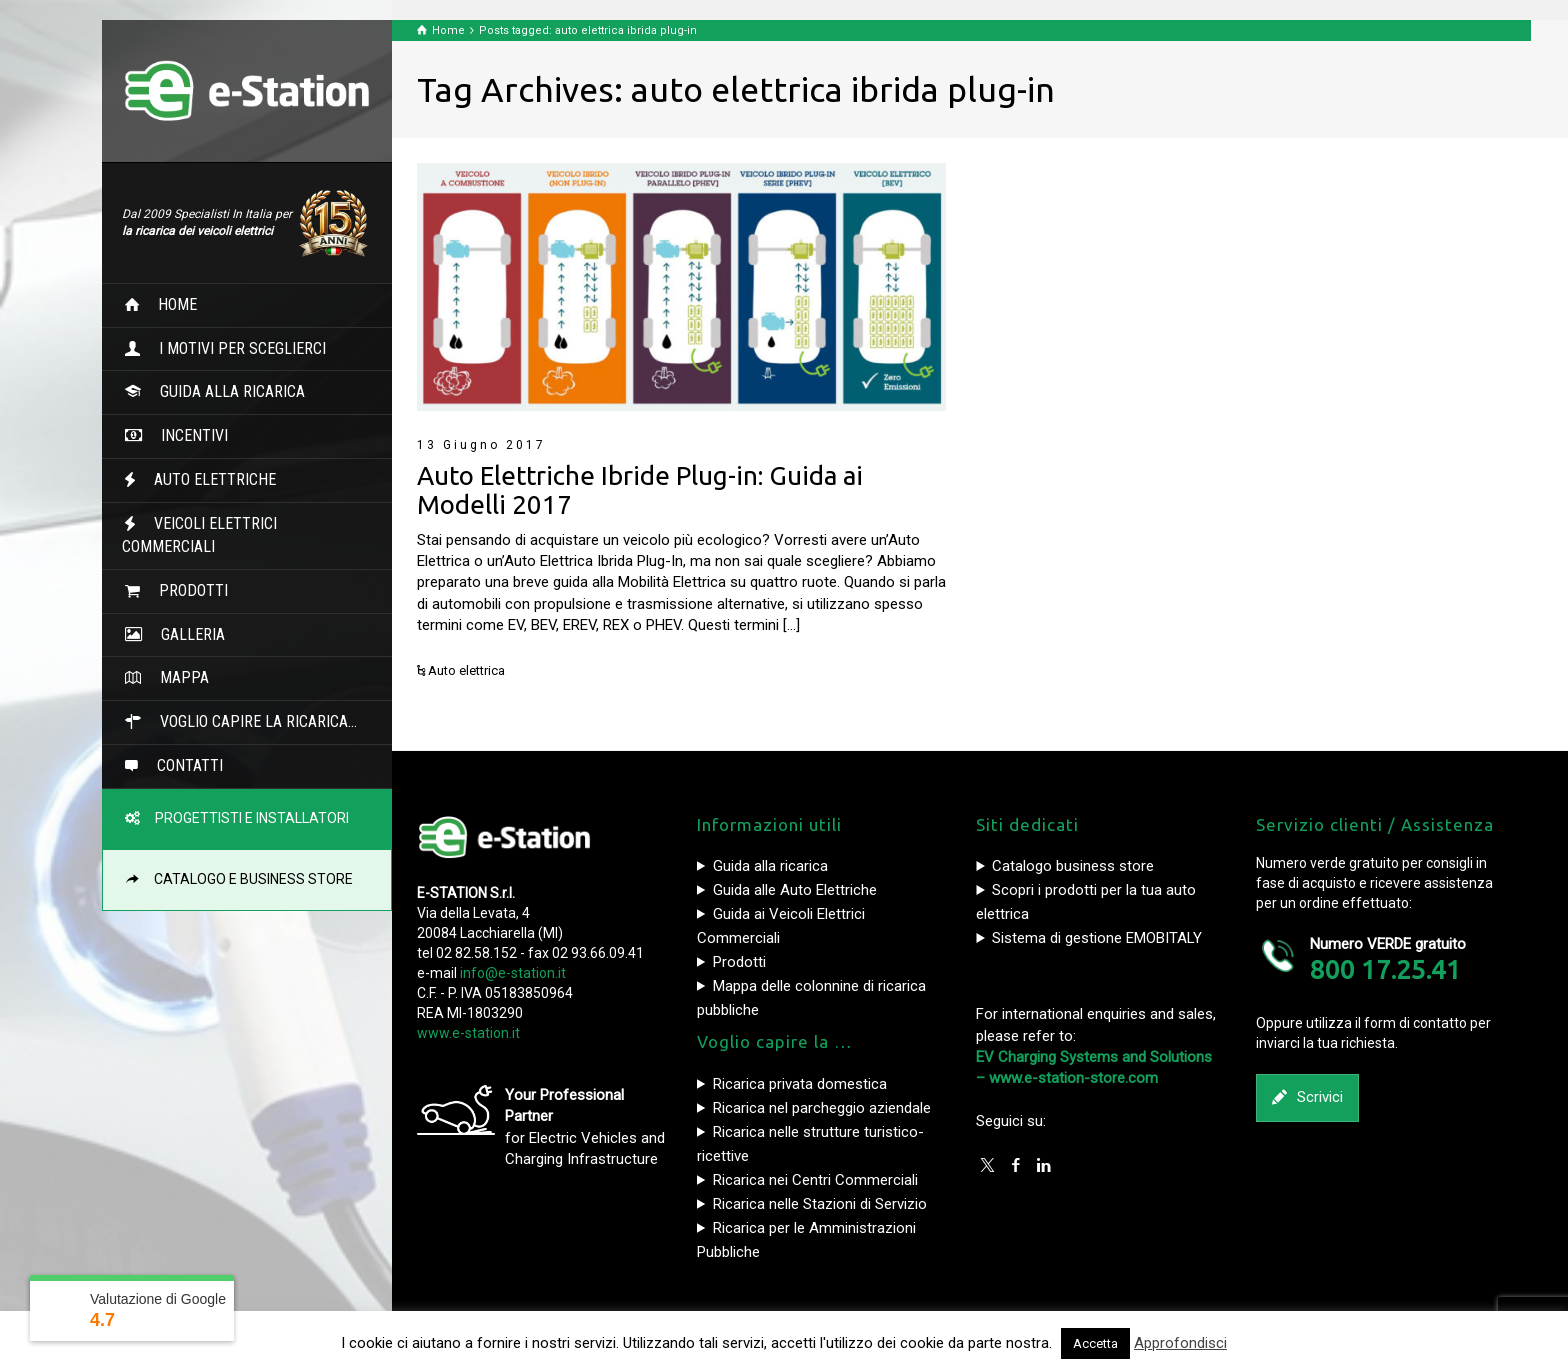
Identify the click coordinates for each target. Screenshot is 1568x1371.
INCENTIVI (186, 435)
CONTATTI (182, 765)
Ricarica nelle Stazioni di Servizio (820, 1204)
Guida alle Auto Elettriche (795, 890)
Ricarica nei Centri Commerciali (815, 1180)
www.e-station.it (468, 1033)
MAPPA (176, 677)
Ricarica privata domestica (800, 1084)
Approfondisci (1180, 1343)
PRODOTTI (185, 590)
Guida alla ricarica (770, 866)
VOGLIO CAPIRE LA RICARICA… (250, 721)
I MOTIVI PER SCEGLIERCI (234, 348)
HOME (169, 304)
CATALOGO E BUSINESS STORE (247, 879)
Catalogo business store (1073, 866)
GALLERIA (185, 634)
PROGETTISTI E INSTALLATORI (246, 818)
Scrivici (1307, 1097)
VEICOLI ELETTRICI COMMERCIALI (199, 535)
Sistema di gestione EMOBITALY (1097, 938)
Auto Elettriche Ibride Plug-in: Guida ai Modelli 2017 (640, 490)
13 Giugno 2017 (481, 445)
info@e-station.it (513, 973)
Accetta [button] (1095, 1343)
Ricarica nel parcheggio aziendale (822, 1108)
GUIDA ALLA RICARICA (224, 391)
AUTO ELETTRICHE (207, 479)
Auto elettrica (466, 670)
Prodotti (739, 962)
